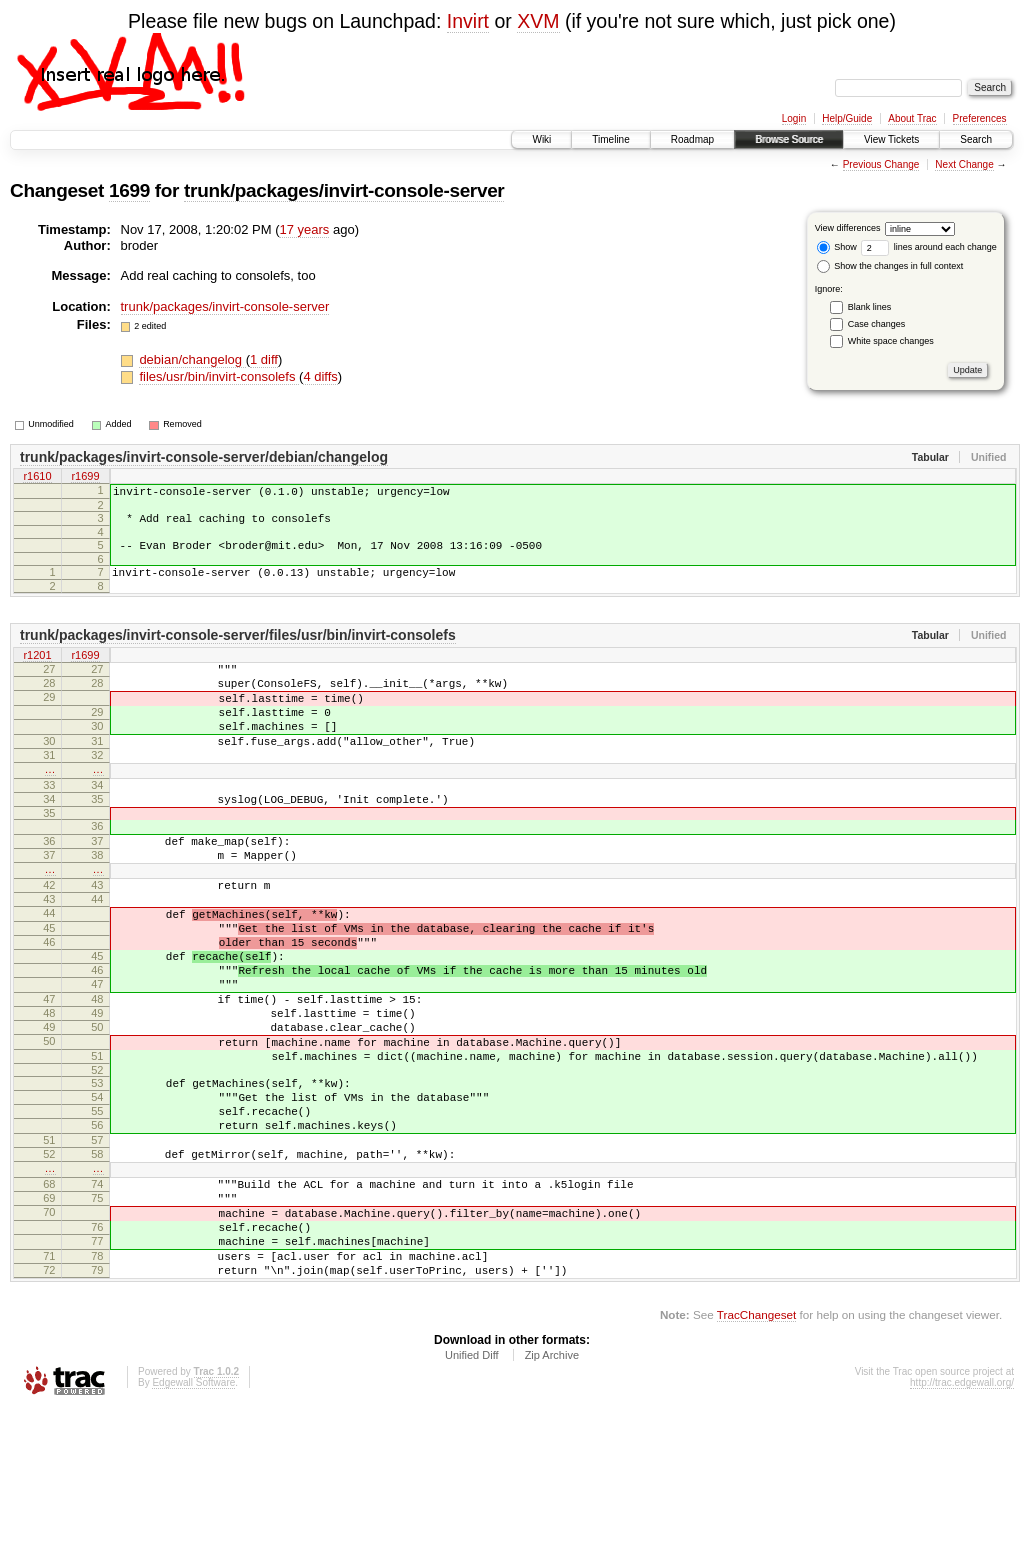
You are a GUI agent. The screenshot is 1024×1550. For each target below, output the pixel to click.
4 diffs (320, 376)
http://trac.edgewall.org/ (962, 1523)
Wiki (541, 139)
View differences (848, 228)
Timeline (610, 139)
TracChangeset (756, 1455)
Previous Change (881, 164)
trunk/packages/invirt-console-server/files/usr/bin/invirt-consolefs (238, 650)
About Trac (912, 118)
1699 (129, 190)
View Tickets (891, 139)
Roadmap (692, 139)
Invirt (468, 21)
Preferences (980, 118)
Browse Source (789, 139)
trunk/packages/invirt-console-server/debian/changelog (204, 457)
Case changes (877, 324)
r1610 (37, 478)
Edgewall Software (193, 1523)
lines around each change (929, 247)
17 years (304, 229)
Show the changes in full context (890, 266)
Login (794, 118)
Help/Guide (847, 118)
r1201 (37, 671)
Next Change (964, 164)
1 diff (264, 359)
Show (837, 247)
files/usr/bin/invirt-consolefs (219, 376)
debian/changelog (192, 359)
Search (976, 139)
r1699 (85, 478)
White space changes (891, 341)
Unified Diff (472, 1496)
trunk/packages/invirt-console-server (344, 190)
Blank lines (870, 307)
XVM (538, 21)
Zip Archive (552, 1496)
